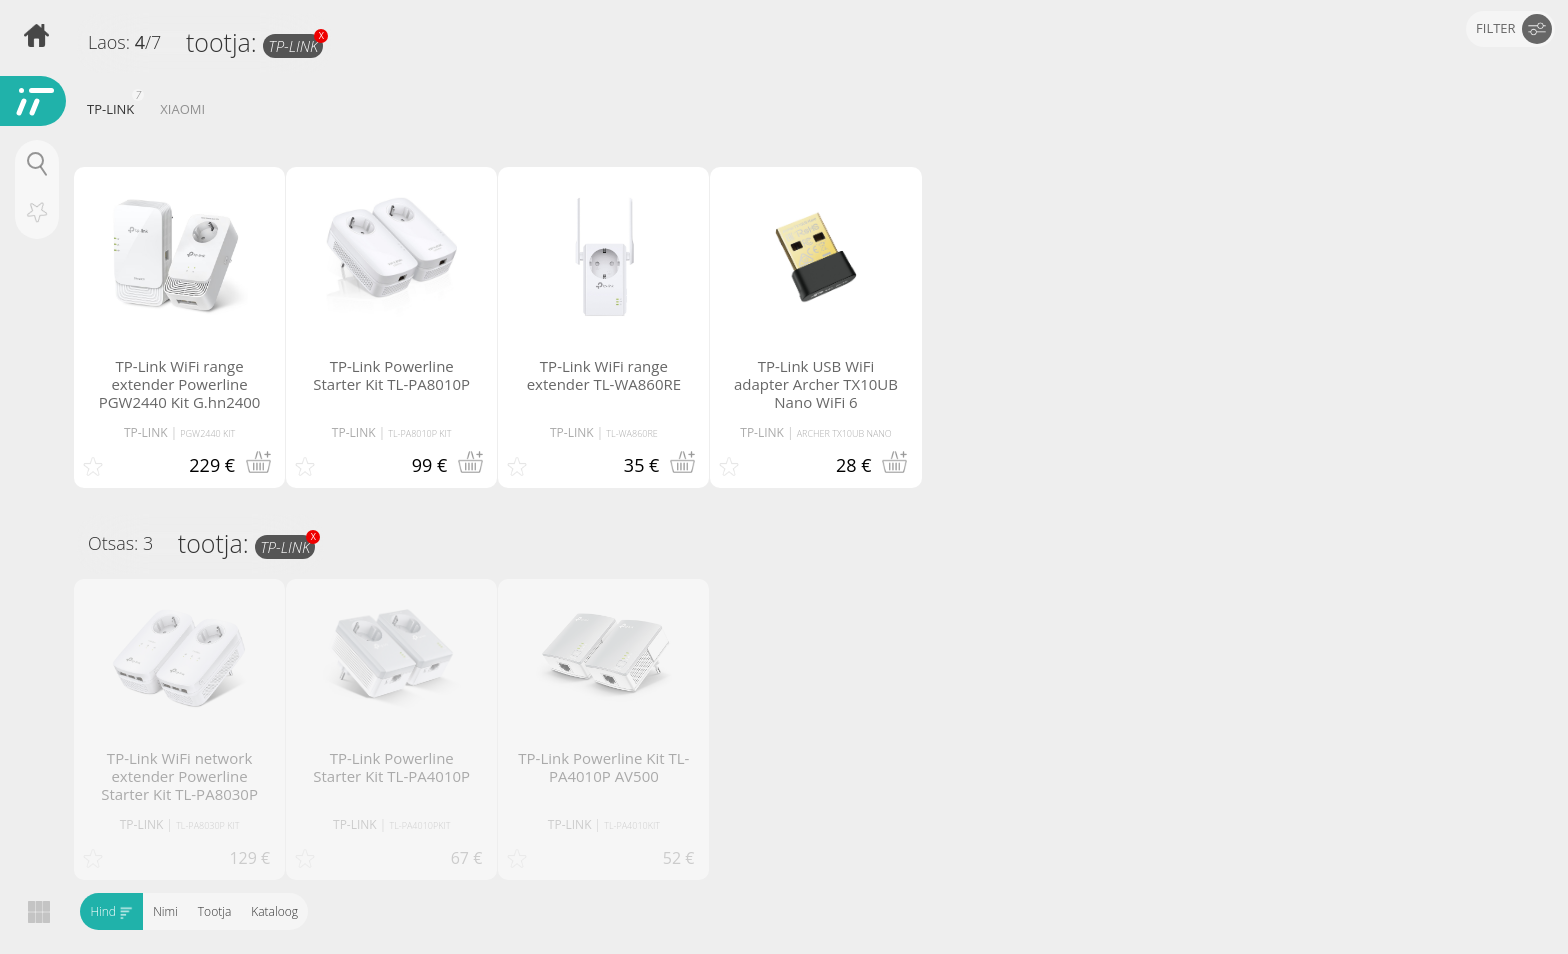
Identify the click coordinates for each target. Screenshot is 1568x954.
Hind (111, 911)
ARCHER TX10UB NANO (844, 433)
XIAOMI (182, 109)
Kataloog (274, 911)
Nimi (165, 911)
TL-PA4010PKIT (419, 825)
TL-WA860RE (631, 433)
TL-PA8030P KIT (207, 825)
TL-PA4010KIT (632, 825)
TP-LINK (295, 45)
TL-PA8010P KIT (419, 433)
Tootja (213, 911)
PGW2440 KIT (207, 433)
